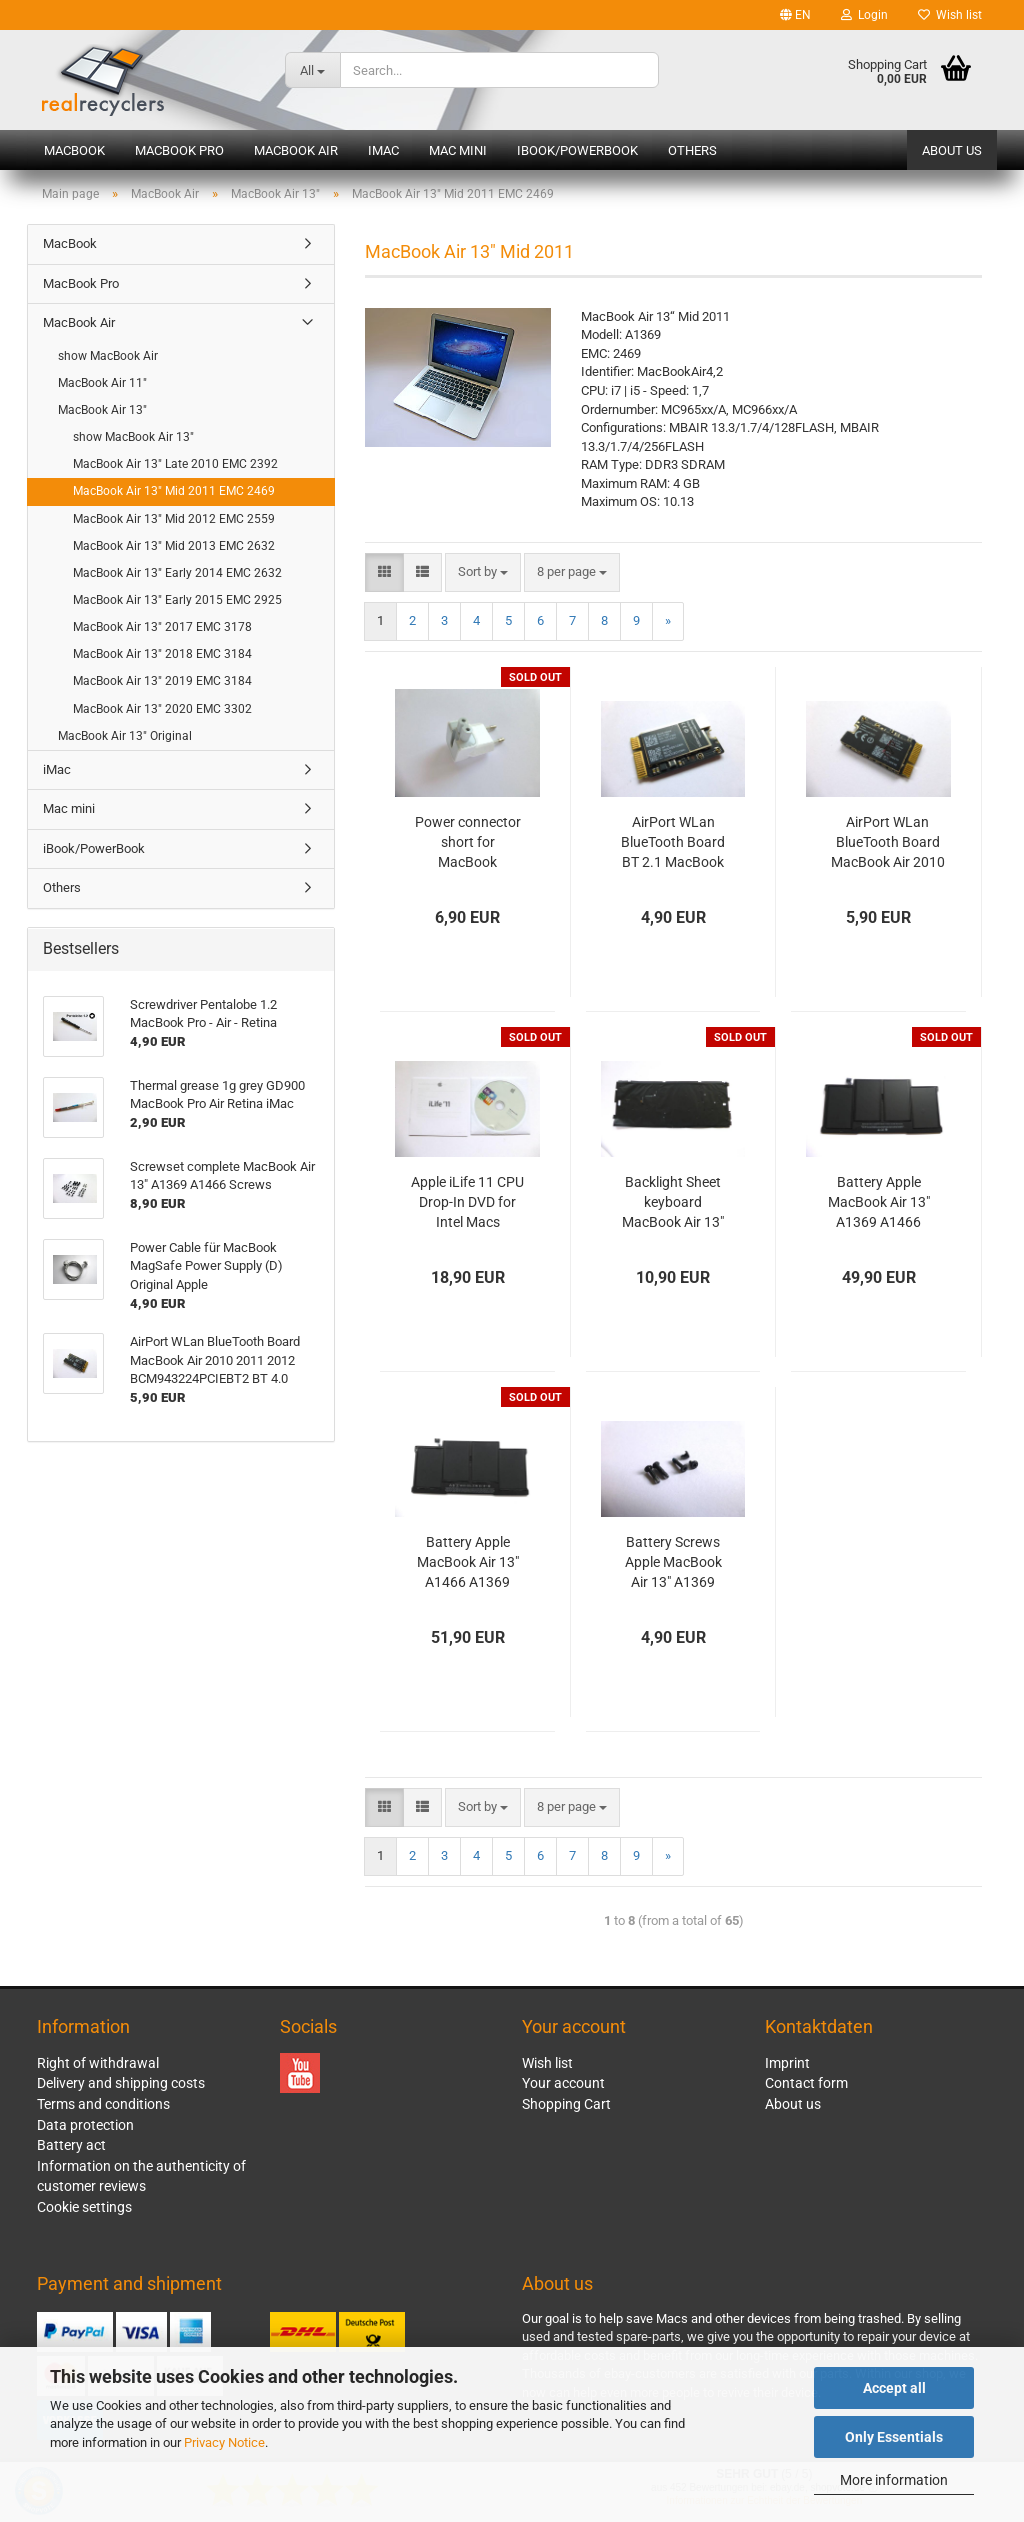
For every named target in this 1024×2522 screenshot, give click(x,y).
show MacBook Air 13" (133, 437)
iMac (383, 150)
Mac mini (458, 150)
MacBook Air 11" (102, 383)
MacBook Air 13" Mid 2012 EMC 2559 (174, 519)
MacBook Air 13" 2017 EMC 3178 (162, 627)
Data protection (85, 2125)
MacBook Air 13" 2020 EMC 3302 (162, 709)
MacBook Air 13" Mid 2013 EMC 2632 (174, 546)
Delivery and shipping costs (121, 2083)
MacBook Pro (179, 150)
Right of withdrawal (98, 2063)
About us (952, 150)
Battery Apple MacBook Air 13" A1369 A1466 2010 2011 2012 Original (879, 1203)
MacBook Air (296, 150)
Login (864, 15)
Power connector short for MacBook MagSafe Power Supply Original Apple (468, 843)
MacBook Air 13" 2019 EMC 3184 (162, 681)
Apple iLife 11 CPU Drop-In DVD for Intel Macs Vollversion (467, 1203)
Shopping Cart (566, 2104)
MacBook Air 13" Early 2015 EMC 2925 (177, 600)
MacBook (74, 150)
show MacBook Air (108, 356)
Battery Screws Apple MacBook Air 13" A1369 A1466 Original (673, 1563)
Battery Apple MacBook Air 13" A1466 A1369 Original (468, 1563)
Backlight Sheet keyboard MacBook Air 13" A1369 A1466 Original (673, 1203)
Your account (563, 2083)
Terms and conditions (103, 2104)
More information (894, 2480)
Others (692, 150)
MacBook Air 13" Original (125, 736)
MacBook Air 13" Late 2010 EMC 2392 (175, 464)
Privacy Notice (224, 2442)
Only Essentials (894, 2437)
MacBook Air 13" (102, 410)
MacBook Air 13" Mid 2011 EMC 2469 (174, 491)
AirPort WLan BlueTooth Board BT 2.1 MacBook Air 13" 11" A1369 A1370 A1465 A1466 (673, 843)
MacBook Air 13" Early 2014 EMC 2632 (177, 573)
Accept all (894, 2388)
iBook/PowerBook (577, 150)
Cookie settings (84, 2207)
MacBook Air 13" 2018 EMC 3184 (162, 654)
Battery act (71, 2145)
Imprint (787, 2063)
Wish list (950, 15)
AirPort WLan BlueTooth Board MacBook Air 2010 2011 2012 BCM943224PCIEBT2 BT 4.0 (887, 843)
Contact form (806, 2083)
